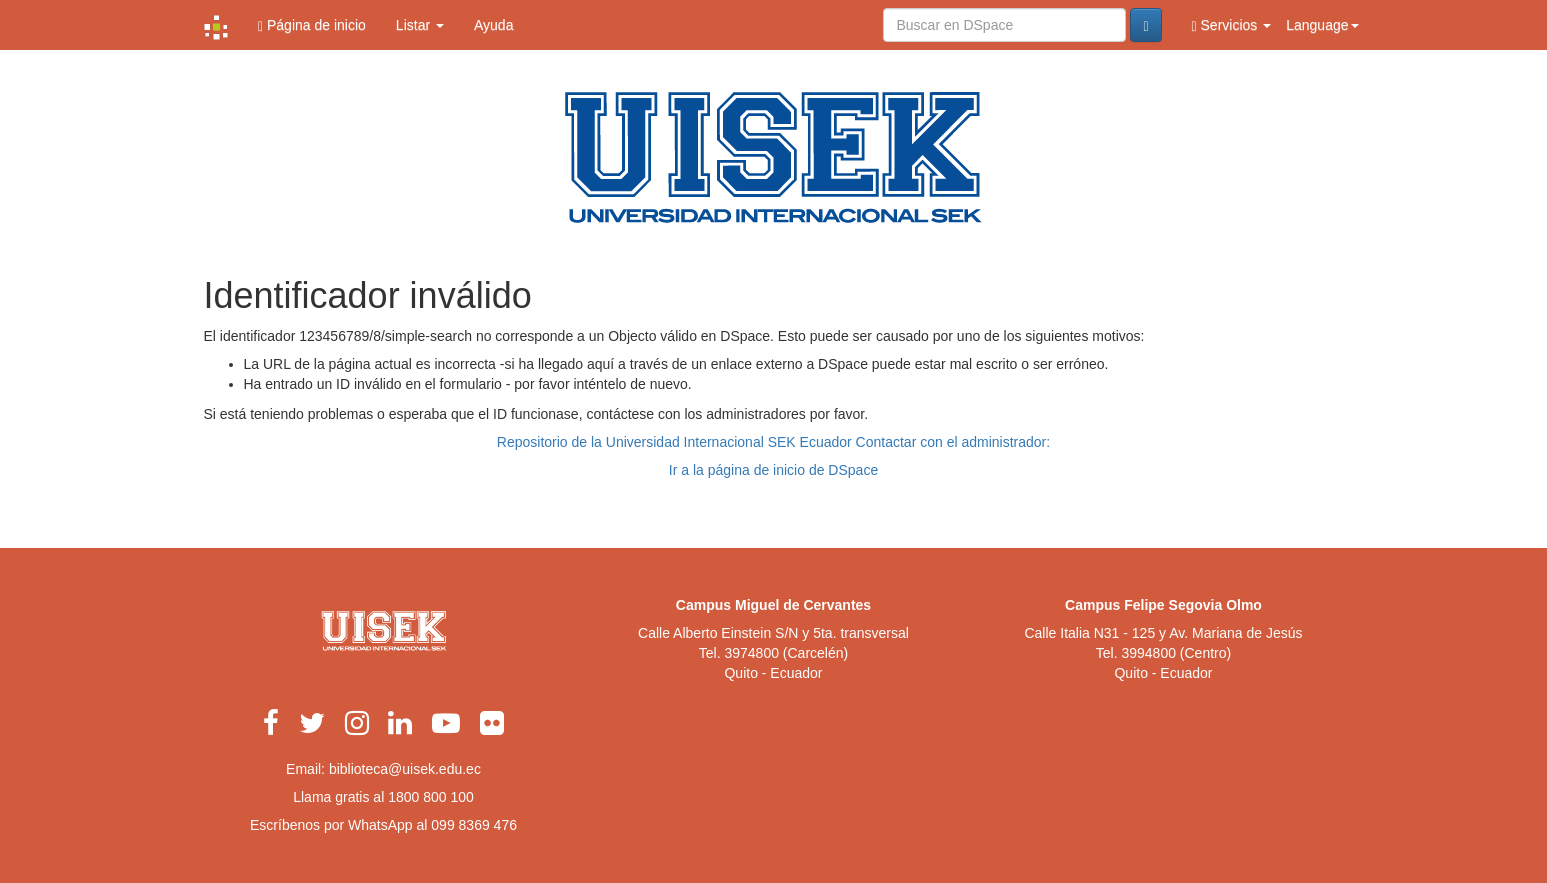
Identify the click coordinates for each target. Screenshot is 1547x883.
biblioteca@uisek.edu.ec (405, 769)
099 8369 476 (474, 825)
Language (1322, 25)
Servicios (1232, 25)
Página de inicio (312, 25)
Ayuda (493, 25)
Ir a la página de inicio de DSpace (773, 470)
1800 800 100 (431, 797)
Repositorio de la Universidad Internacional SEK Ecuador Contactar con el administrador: (773, 442)
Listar (420, 25)
